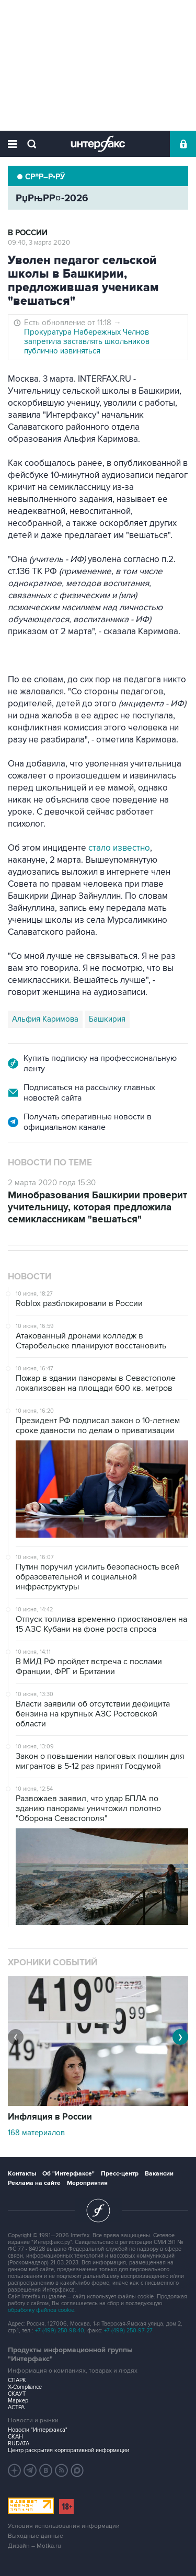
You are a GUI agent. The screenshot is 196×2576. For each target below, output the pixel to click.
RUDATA (18, 2443)
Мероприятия (87, 2183)
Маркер (18, 2400)
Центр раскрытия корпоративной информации (68, 2450)
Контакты (22, 2174)
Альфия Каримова (45, 1019)
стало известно (119, 848)
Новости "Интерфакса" (37, 2429)
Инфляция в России (50, 2117)
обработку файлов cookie (41, 2310)
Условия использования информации (64, 2526)
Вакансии (159, 2174)
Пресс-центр (120, 2174)
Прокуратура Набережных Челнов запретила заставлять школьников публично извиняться (86, 341)
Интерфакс (98, 143)
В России (28, 233)
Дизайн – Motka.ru (34, 2546)
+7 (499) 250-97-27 (128, 2330)
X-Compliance (25, 2387)
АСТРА (16, 2407)
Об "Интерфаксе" (68, 2174)
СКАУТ (17, 2393)
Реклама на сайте (34, 2183)
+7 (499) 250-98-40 (59, 2330)
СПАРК (17, 2380)
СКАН (15, 2436)
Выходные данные (35, 2536)
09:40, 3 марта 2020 (39, 242)
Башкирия (107, 1019)
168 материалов (36, 2132)
